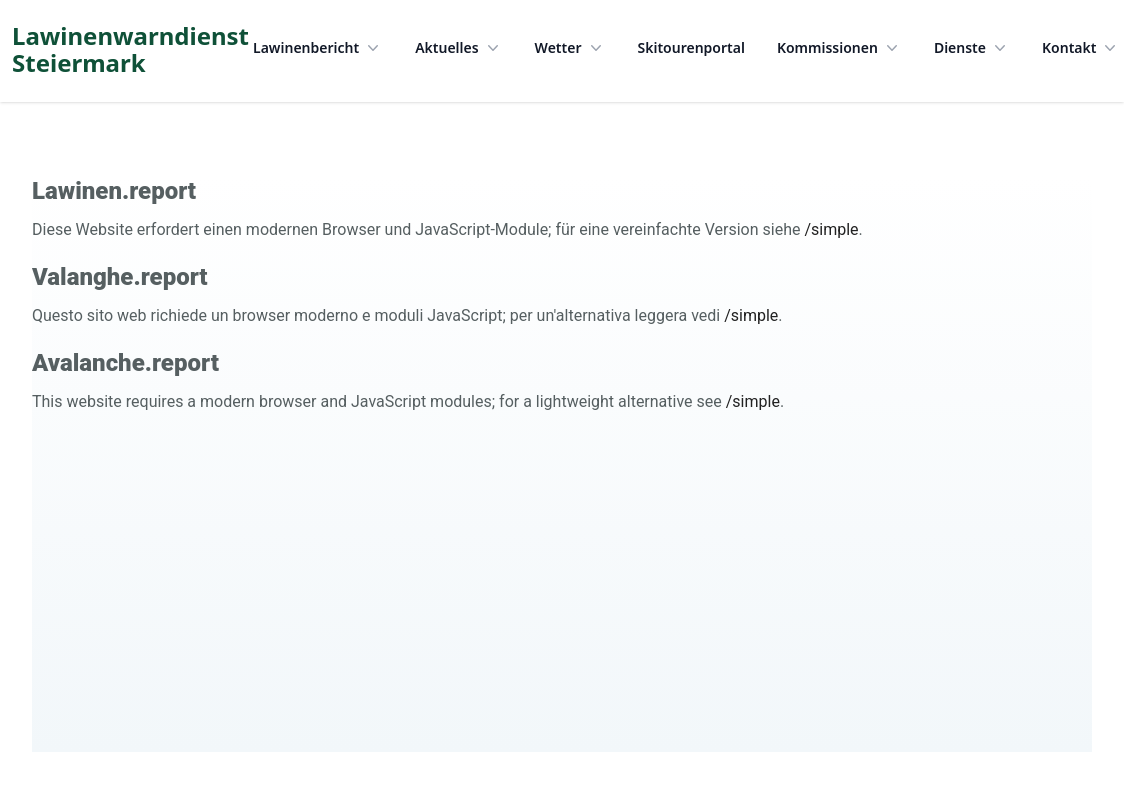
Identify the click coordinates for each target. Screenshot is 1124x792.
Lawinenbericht (318, 48)
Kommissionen (839, 48)
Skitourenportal (691, 47)
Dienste (972, 48)
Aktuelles (458, 48)
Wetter (570, 48)
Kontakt (1081, 48)
